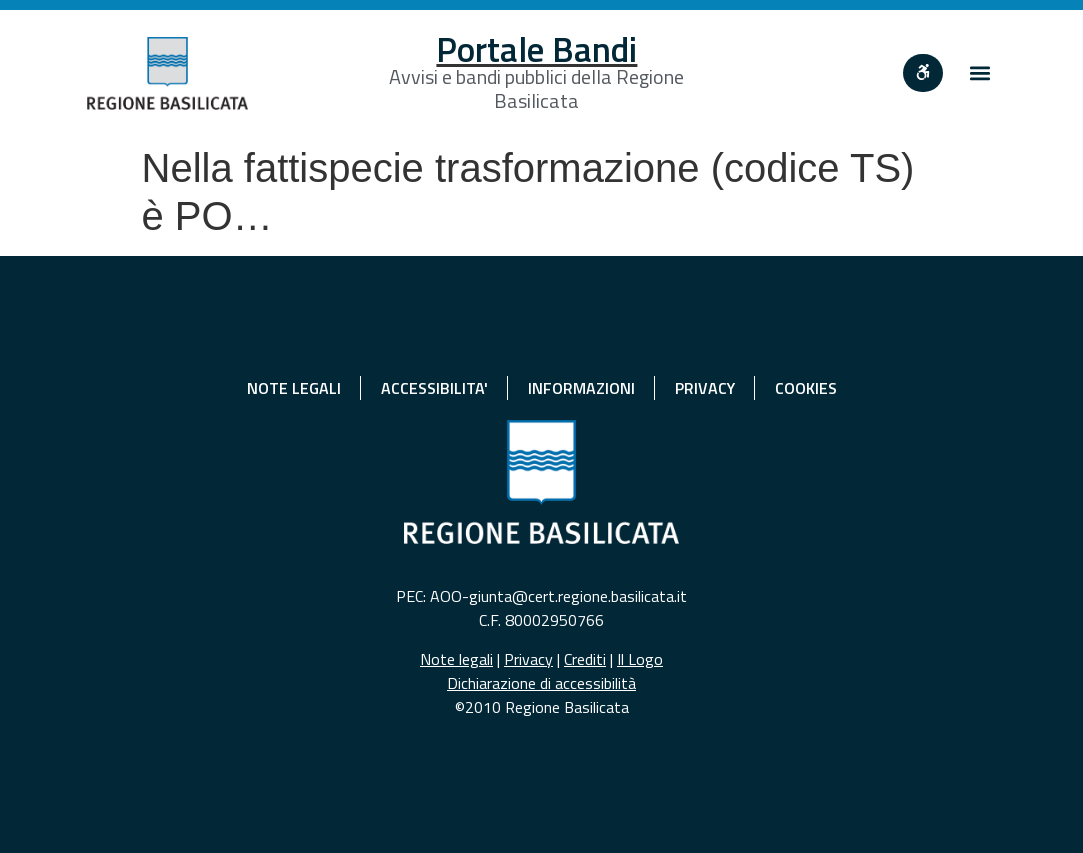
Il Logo (640, 659)
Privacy (528, 659)
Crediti (585, 659)
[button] (979, 73)
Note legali (456, 659)
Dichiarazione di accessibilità (541, 683)
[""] (923, 73)
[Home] (168, 73)
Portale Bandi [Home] (536, 49)
